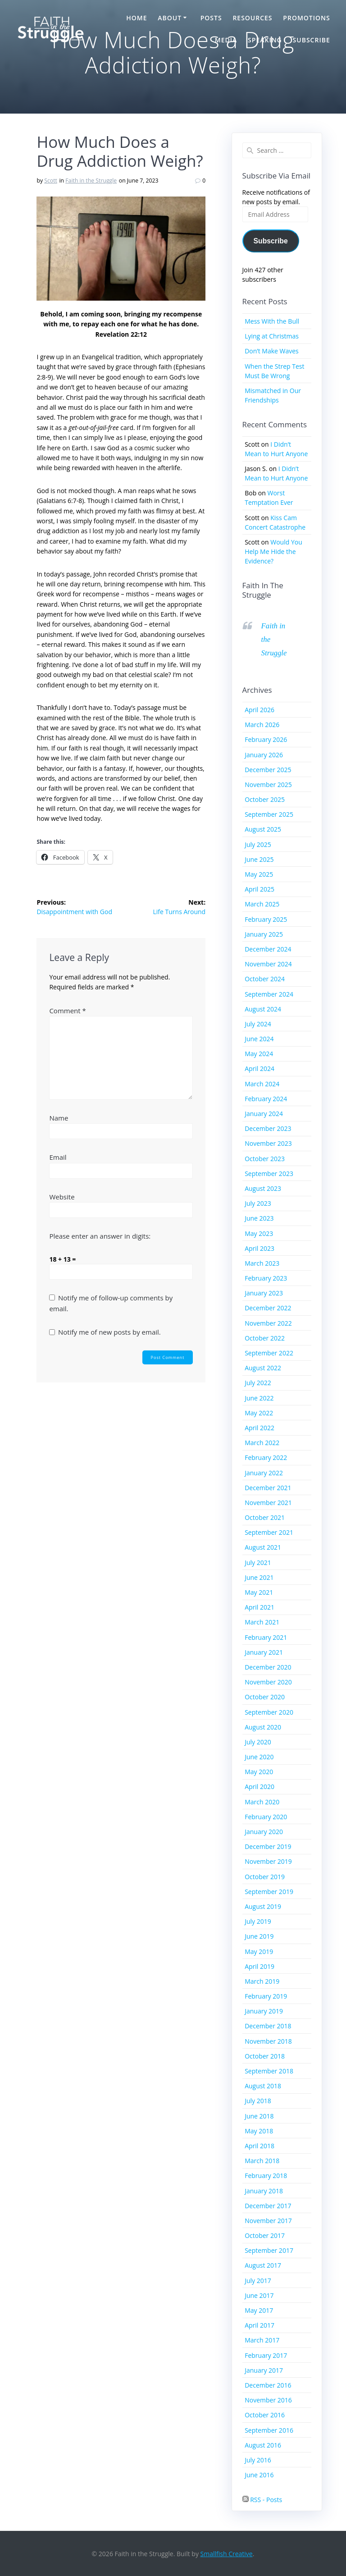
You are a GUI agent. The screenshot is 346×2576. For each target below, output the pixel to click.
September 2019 (269, 1891)
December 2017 (268, 2205)
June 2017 (259, 2295)
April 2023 (259, 1248)
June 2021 (259, 1577)
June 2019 (259, 1936)
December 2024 (268, 949)
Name (58, 1117)
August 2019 (263, 1906)
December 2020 (268, 1667)
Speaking (265, 40)
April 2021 (259, 1607)
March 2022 (262, 1442)
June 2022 (259, 1398)
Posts (211, 18)
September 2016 (269, 2430)
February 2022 (266, 1457)
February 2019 (266, 1996)
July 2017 (258, 2280)
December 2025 (268, 769)
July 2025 (258, 844)
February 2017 (266, 2355)
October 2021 (265, 1517)
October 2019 (265, 1876)
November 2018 (268, 2041)
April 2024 (259, 1068)
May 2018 (259, 2131)
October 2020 (265, 1697)
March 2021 (262, 1622)
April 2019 (259, 1966)
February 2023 (266, 1278)
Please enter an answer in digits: (99, 1235)
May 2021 (259, 1592)
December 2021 (268, 1487)
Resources (252, 18)
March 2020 (262, 1802)
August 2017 (263, 2265)
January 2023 (264, 1293)
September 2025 (269, 814)
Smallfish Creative (226, 2553)
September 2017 (269, 2250)
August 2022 (263, 1367)
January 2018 (264, 2191)
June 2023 (259, 1218)
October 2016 (265, 2415)
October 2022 (265, 1338)
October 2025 (265, 799)
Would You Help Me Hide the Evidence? (273, 551)
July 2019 (258, 1921)
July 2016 (258, 2460)
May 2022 (259, 1413)
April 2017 (259, 2325)
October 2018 (265, 2056)
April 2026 (259, 709)
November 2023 (268, 1143)
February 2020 (266, 1816)
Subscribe (311, 40)
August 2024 (263, 1009)
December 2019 (268, 1846)
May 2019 (259, 1951)
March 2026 (262, 724)
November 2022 (268, 1323)
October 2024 (265, 979)
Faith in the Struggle (91, 180)
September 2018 (269, 2071)
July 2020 (258, 1742)
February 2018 (266, 2175)
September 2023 (269, 1173)
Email (57, 1157)
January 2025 (264, 934)
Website (61, 1196)
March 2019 (262, 1981)
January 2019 (264, 2011)
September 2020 (269, 1712)
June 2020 (259, 1756)
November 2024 (268, 964)
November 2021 (268, 1502)
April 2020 (259, 1786)
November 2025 (268, 784)
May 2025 (259, 874)
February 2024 (266, 1098)
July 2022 (258, 1382)
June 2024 (259, 1038)
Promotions (306, 18)
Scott (50, 180)
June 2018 (259, 2116)
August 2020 (263, 1727)
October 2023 (265, 1158)
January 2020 (264, 1831)
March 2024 (262, 1084)
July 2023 (258, 1203)
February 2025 (266, 919)
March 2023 (262, 1263)
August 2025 (263, 829)
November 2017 (268, 2220)
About (170, 18)
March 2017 (262, 2340)
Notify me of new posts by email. (109, 1331)
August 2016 (263, 2445)
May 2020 (259, 1771)
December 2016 (268, 2385)
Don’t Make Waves (272, 351)
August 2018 (263, 2086)
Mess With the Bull (272, 321)
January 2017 (264, 2370)
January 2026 (264, 754)
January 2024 (264, 1113)
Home (136, 18)
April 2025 (259, 889)
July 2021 (258, 1562)
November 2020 (268, 1682)
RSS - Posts (262, 2499)
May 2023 (259, 1233)
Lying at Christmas (272, 336)
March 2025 (262, 904)
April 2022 (259, 1427)
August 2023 (263, 1188)
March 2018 (262, 2160)
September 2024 (269, 994)
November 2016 (268, 2400)
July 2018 (258, 2100)
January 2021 (264, 1652)
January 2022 (264, 1473)
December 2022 (268, 1308)
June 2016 (259, 2475)
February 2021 (266, 1637)
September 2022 (269, 1353)
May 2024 (259, 1053)
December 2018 (268, 2026)
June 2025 (259, 859)
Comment (67, 1010)
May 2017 (259, 2310)
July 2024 (258, 1024)
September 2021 (269, 1532)
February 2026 (266, 739)
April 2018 (259, 2145)
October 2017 (265, 2235)
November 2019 (268, 1861)
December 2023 (268, 1128)
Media (226, 40)
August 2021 (263, 1547)
